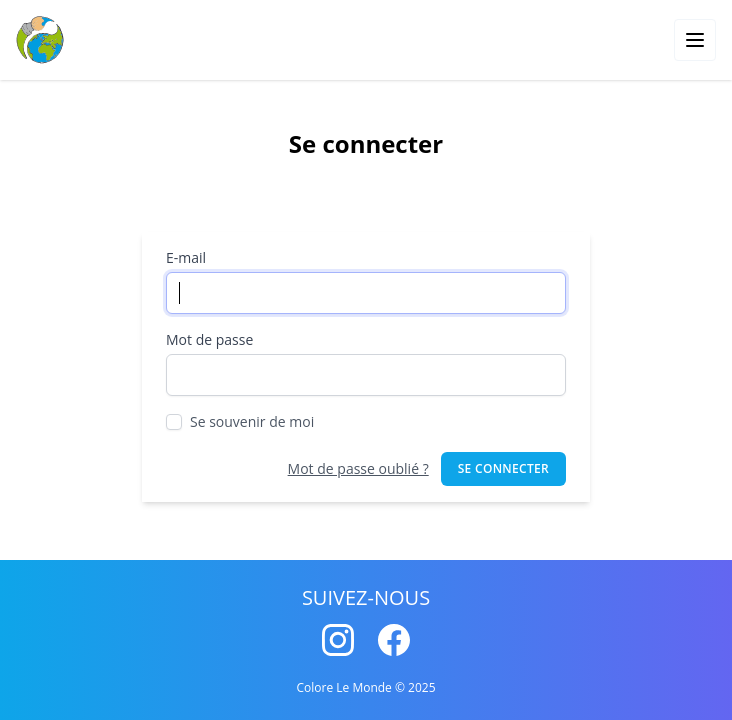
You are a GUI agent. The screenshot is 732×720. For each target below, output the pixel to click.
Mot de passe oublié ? (358, 468)
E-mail (186, 257)
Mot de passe (209, 339)
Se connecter (503, 468)
